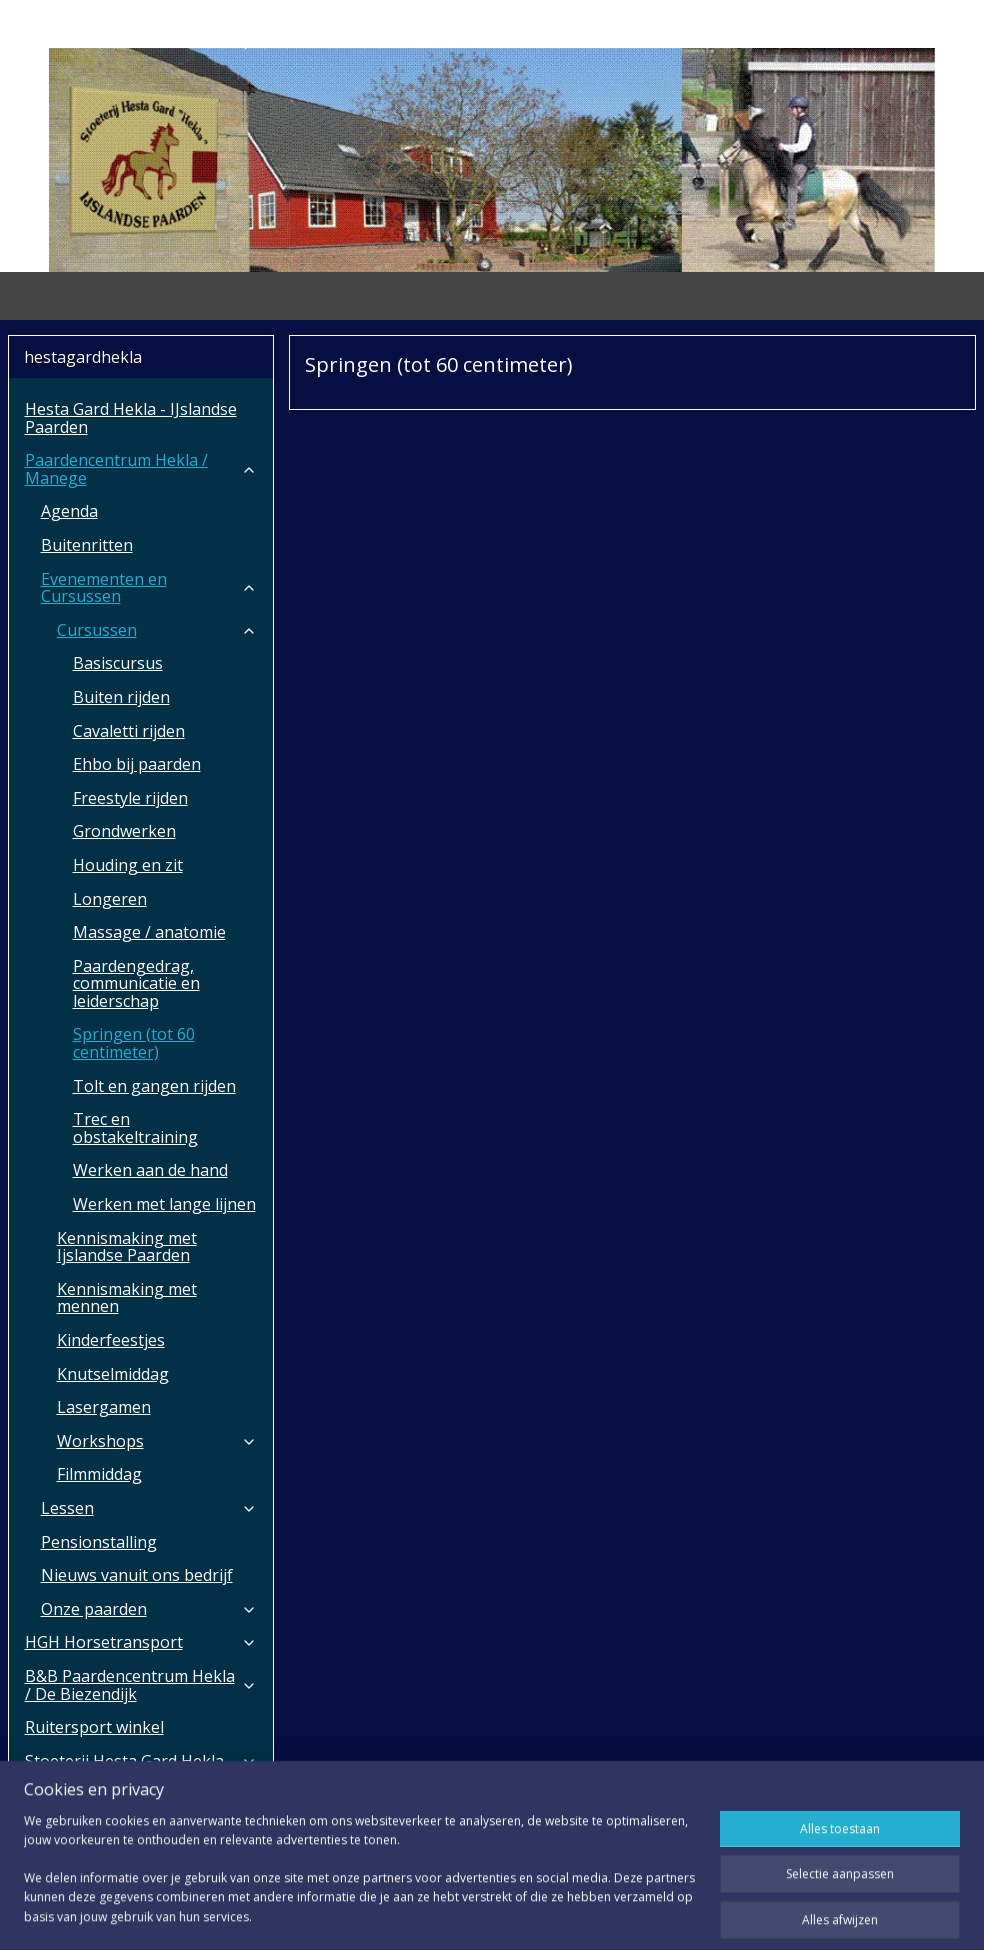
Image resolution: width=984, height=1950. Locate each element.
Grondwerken (124, 831)
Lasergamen (104, 1407)
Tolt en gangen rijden (154, 1086)
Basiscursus (118, 663)
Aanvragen (66, 1828)
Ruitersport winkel (94, 1727)
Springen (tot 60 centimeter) (134, 1043)
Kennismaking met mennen (127, 1298)
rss (462, 1913)
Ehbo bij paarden (137, 764)
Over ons (141, 1794)
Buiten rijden (121, 697)
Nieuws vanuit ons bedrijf (137, 1575)
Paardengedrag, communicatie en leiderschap (136, 983)
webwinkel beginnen (539, 1913)
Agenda (69, 511)
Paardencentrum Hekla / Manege (141, 469)
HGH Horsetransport (141, 1642)
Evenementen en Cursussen (149, 588)
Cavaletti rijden (129, 731)
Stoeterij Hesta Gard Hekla (141, 1761)
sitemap (420, 1913)
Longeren (110, 899)
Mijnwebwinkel (713, 1913)
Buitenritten (87, 545)
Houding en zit (128, 865)
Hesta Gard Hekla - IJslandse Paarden (131, 418)
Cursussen (157, 630)
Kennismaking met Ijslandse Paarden (127, 1247)
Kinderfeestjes (111, 1340)
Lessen (149, 1508)
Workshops (157, 1441)
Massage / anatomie (149, 932)
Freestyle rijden (130, 798)
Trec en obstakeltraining (135, 1128)
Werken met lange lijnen (164, 1204)
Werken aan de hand (150, 1170)
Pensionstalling (99, 1542)
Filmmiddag (99, 1474)
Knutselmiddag (113, 1374)
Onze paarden (149, 1609)
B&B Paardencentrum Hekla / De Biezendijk (141, 1685)
